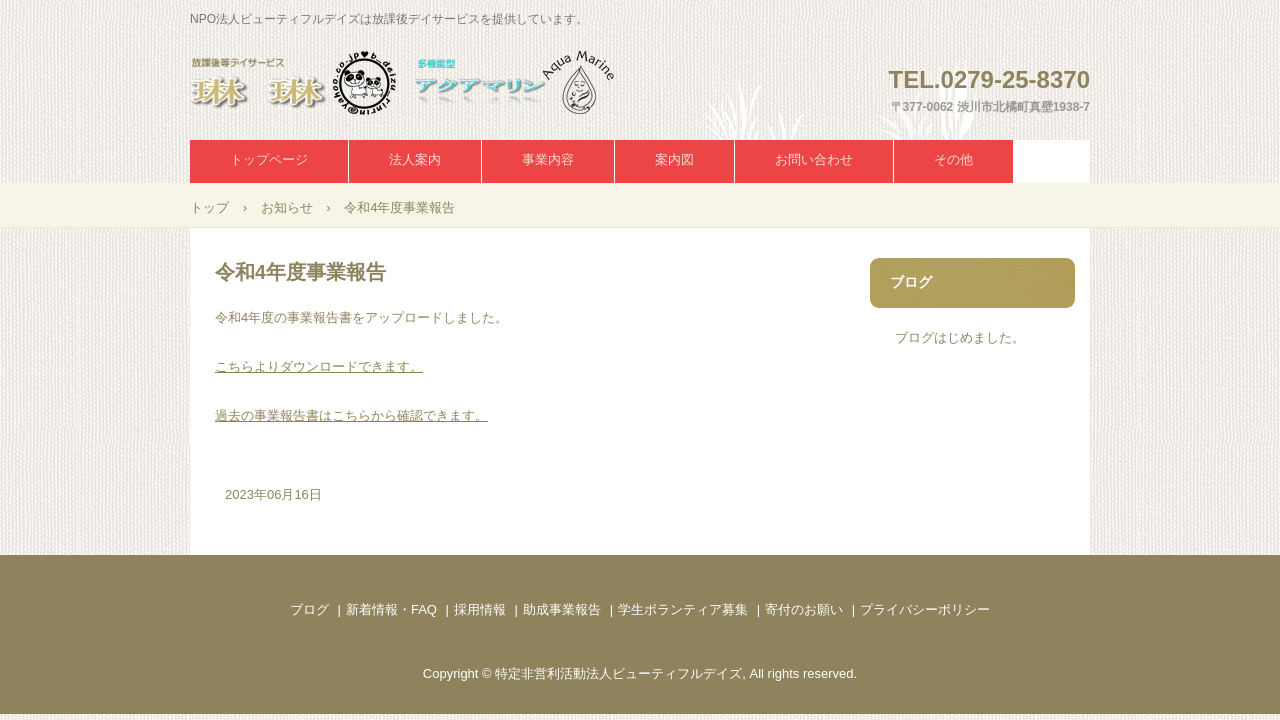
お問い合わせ (814, 159)
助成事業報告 (562, 609)
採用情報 (480, 609)
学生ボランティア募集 (683, 609)
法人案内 (415, 159)
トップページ (269, 159)
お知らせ (287, 207)
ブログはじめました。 (960, 337)
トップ (209, 207)
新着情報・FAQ (391, 609)
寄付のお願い (804, 609)
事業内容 (548, 159)
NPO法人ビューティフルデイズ (423, 82)
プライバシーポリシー (925, 609)
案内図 (674, 159)
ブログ (911, 282)
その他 (953, 159)
